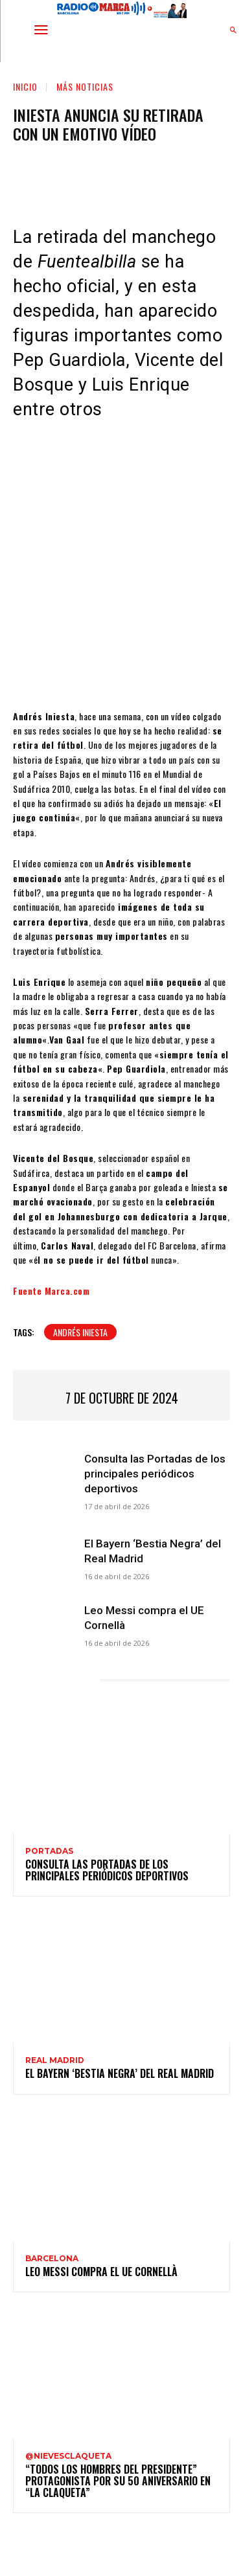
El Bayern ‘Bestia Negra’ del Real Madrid (119, 2073)
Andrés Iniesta (80, 1332)
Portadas (49, 1851)
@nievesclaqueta (68, 2456)
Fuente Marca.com (51, 1290)
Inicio (25, 86)
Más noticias (84, 86)
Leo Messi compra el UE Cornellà (101, 2271)
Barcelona (51, 2259)
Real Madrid (54, 2060)
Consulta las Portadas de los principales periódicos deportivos (155, 1473)
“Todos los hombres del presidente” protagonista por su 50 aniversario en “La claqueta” (118, 2480)
